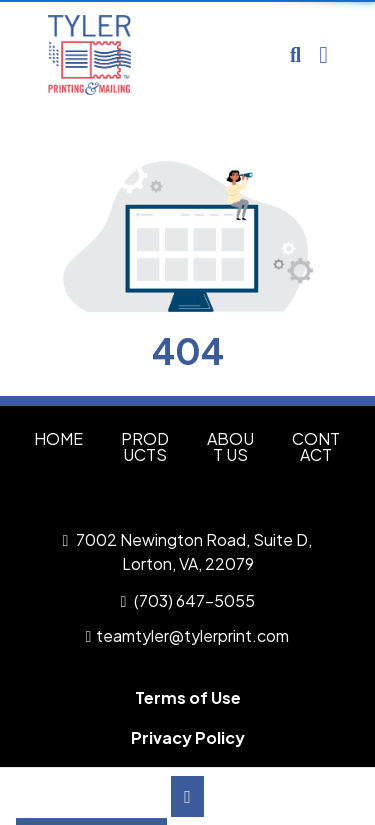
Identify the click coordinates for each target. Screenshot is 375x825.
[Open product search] (295, 55)
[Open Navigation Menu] (323, 55)
